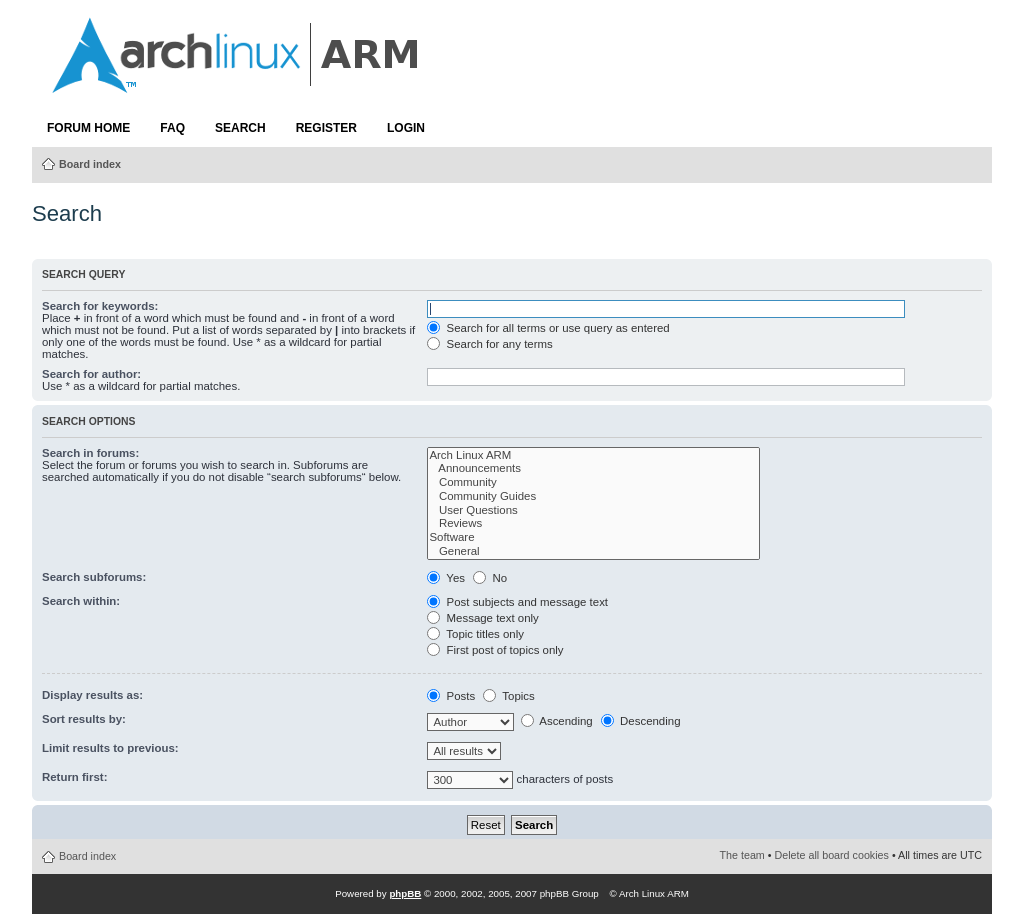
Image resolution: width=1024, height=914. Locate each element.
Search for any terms (489, 344)
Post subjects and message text (517, 602)
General (593, 552)
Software (593, 538)
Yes (446, 578)
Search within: (81, 601)
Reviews (593, 524)
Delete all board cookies (832, 855)
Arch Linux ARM (593, 456)
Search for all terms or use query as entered (548, 328)
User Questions (593, 511)
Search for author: (91, 374)
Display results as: (92, 695)
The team (742, 855)
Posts (451, 696)
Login (406, 128)
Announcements (593, 469)
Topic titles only (475, 634)
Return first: (74, 777)
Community (593, 483)
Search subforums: (94, 577)
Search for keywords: (100, 306)
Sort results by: (84, 719)
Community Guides (593, 497)
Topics (508, 696)
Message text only (482, 618)
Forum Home (88, 128)
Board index (90, 164)
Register (326, 128)
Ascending (557, 721)
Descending (641, 721)
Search (240, 128)
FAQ (172, 128)
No (490, 578)
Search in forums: (90, 453)
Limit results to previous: (110, 748)
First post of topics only (495, 650)
